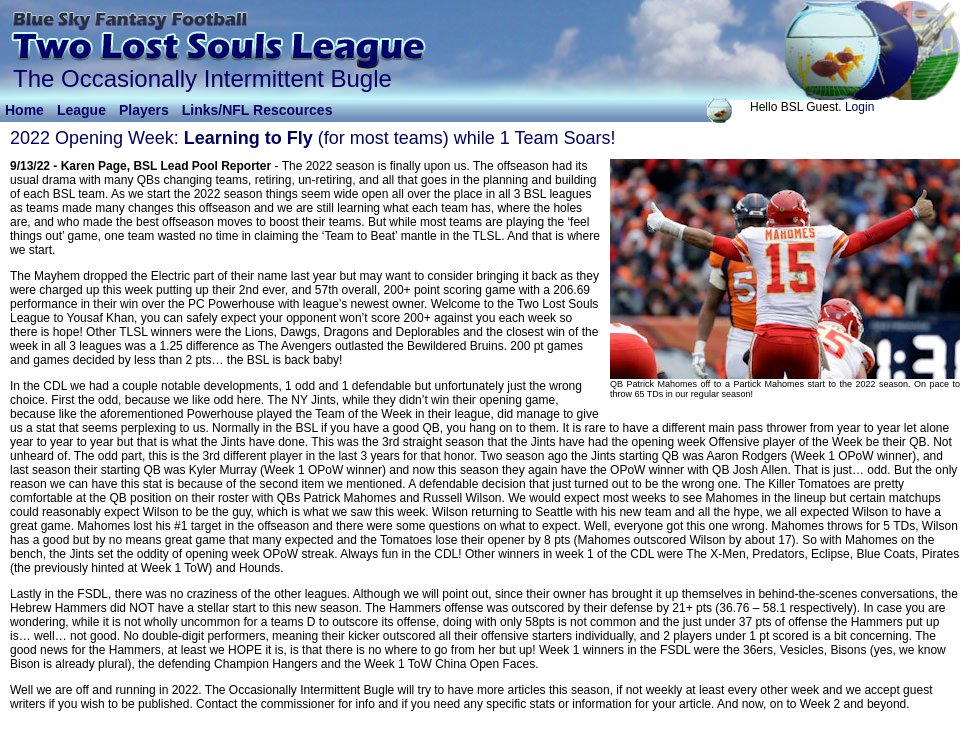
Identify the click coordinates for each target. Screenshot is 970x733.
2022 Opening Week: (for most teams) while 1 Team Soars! (313, 138)
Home (24, 110)
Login (859, 107)
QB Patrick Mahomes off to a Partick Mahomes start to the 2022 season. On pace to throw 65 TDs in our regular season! (785, 389)
